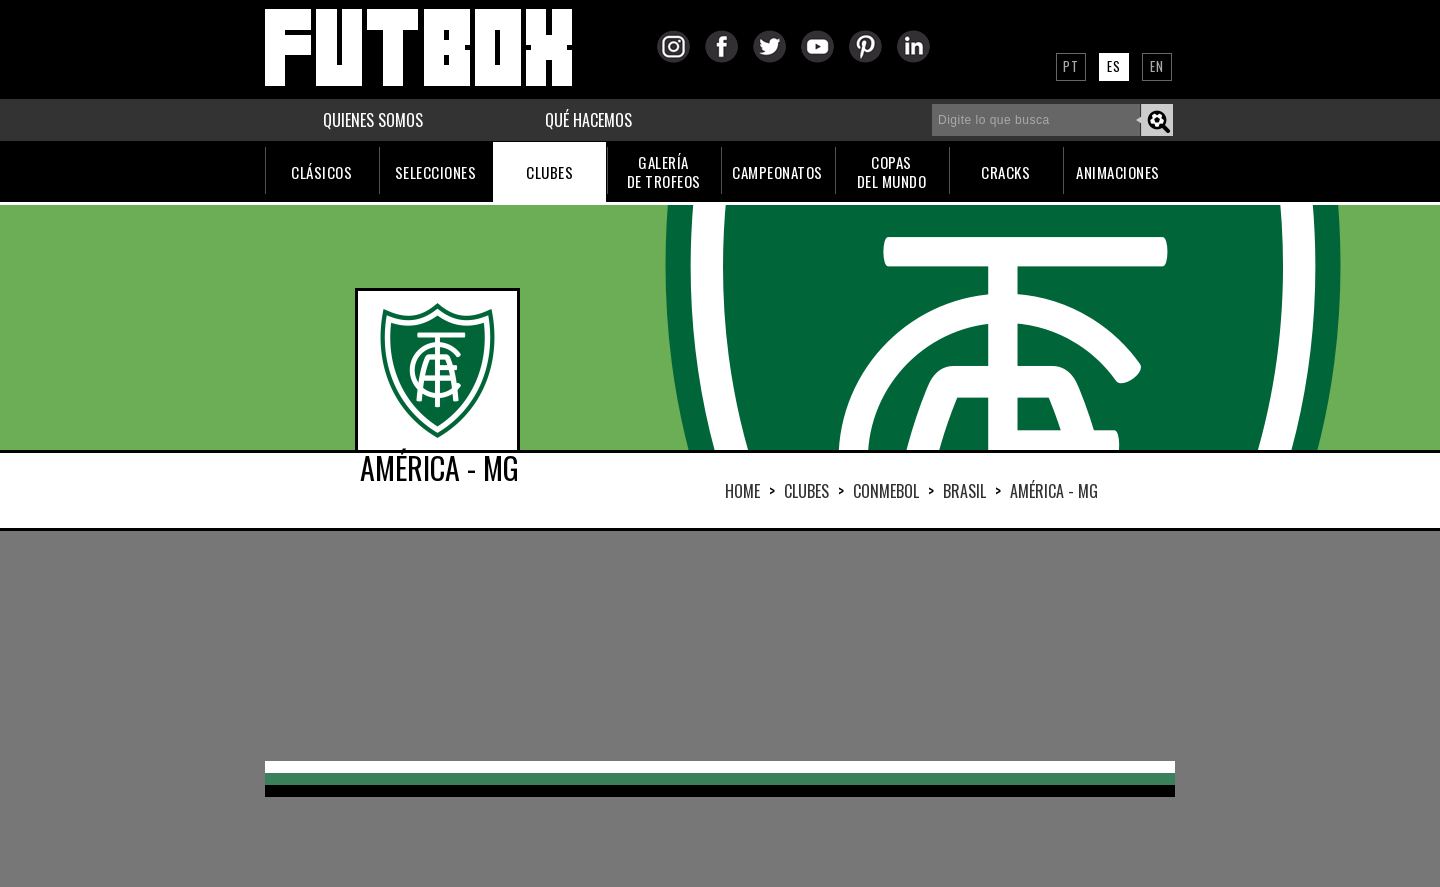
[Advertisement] (720, 646)
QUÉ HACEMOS (588, 120)
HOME (742, 491)
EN (1157, 66)
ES (1114, 66)
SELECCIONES (436, 172)
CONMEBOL (886, 491)
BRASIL (964, 491)
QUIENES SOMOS (373, 120)
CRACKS (1005, 172)
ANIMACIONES (1118, 172)
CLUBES (549, 172)
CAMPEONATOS (777, 172)
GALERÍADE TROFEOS (664, 171)
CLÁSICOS (321, 172)
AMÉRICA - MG (1054, 491)
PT (1071, 66)
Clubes (806, 491)
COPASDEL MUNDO (892, 171)
